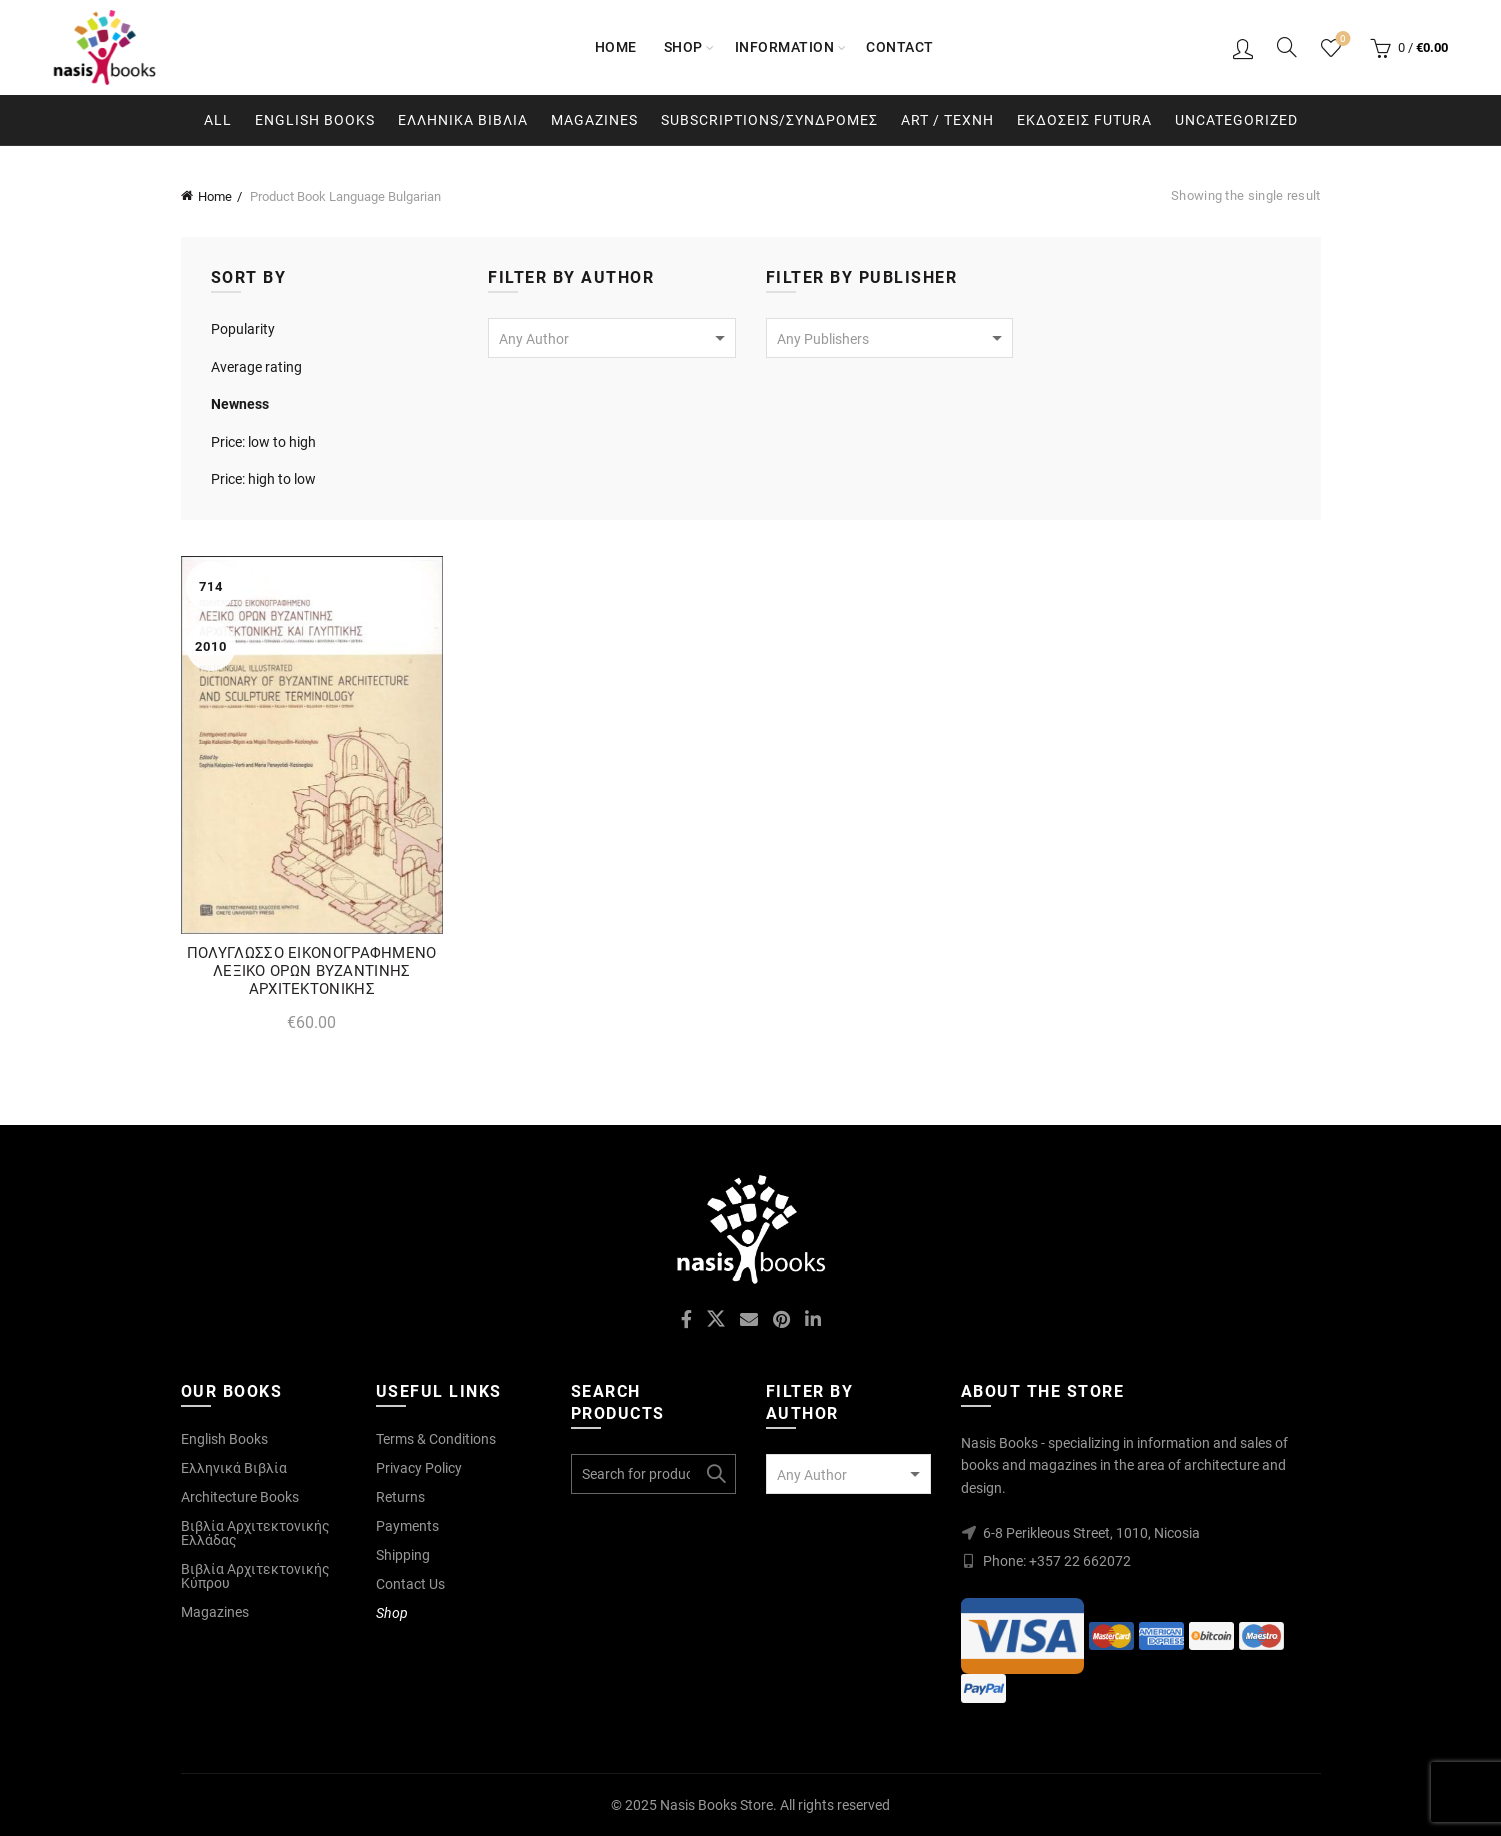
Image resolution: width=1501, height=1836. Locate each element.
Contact (900, 47)
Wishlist (1341, 39)
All (218, 120)
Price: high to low (263, 479)
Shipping (403, 1555)
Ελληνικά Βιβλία (234, 1468)
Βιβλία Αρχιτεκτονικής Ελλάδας (255, 1533)
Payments (407, 1526)
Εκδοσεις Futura (1084, 120)
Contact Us (410, 1584)
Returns (400, 1497)
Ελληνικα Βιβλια (463, 120)
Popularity (243, 329)
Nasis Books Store (716, 1805)
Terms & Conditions (436, 1439)
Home (616, 47)
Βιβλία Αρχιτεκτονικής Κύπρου (255, 1576)
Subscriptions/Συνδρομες (769, 120)
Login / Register (1243, 48)
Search (716, 1474)
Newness (240, 404)
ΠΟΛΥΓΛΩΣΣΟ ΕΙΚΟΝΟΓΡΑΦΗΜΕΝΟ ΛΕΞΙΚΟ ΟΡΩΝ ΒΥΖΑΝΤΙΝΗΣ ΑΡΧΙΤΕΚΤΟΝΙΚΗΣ (312, 971)
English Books (315, 120)
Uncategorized (1236, 120)
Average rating (256, 367)
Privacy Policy (419, 1468)
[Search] (1287, 47)
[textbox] (612, 339)
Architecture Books (240, 1497)
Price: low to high (263, 442)
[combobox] (612, 338)
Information (785, 47)
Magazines (594, 120)
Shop (683, 47)
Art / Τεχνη (947, 120)
